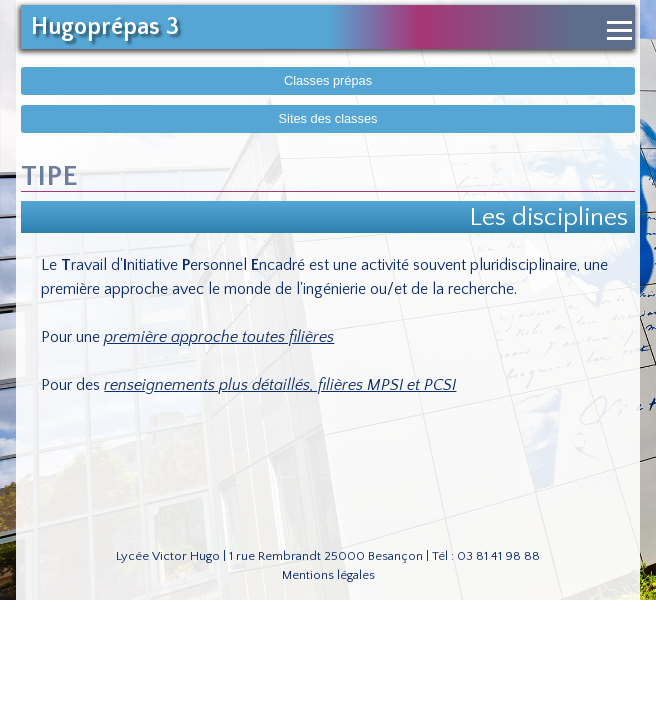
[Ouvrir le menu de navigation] (619, 30)
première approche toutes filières (219, 337)
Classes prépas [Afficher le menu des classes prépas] (328, 80)
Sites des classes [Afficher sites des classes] (328, 118)
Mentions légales (328, 575)
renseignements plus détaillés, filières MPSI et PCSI (280, 385)
